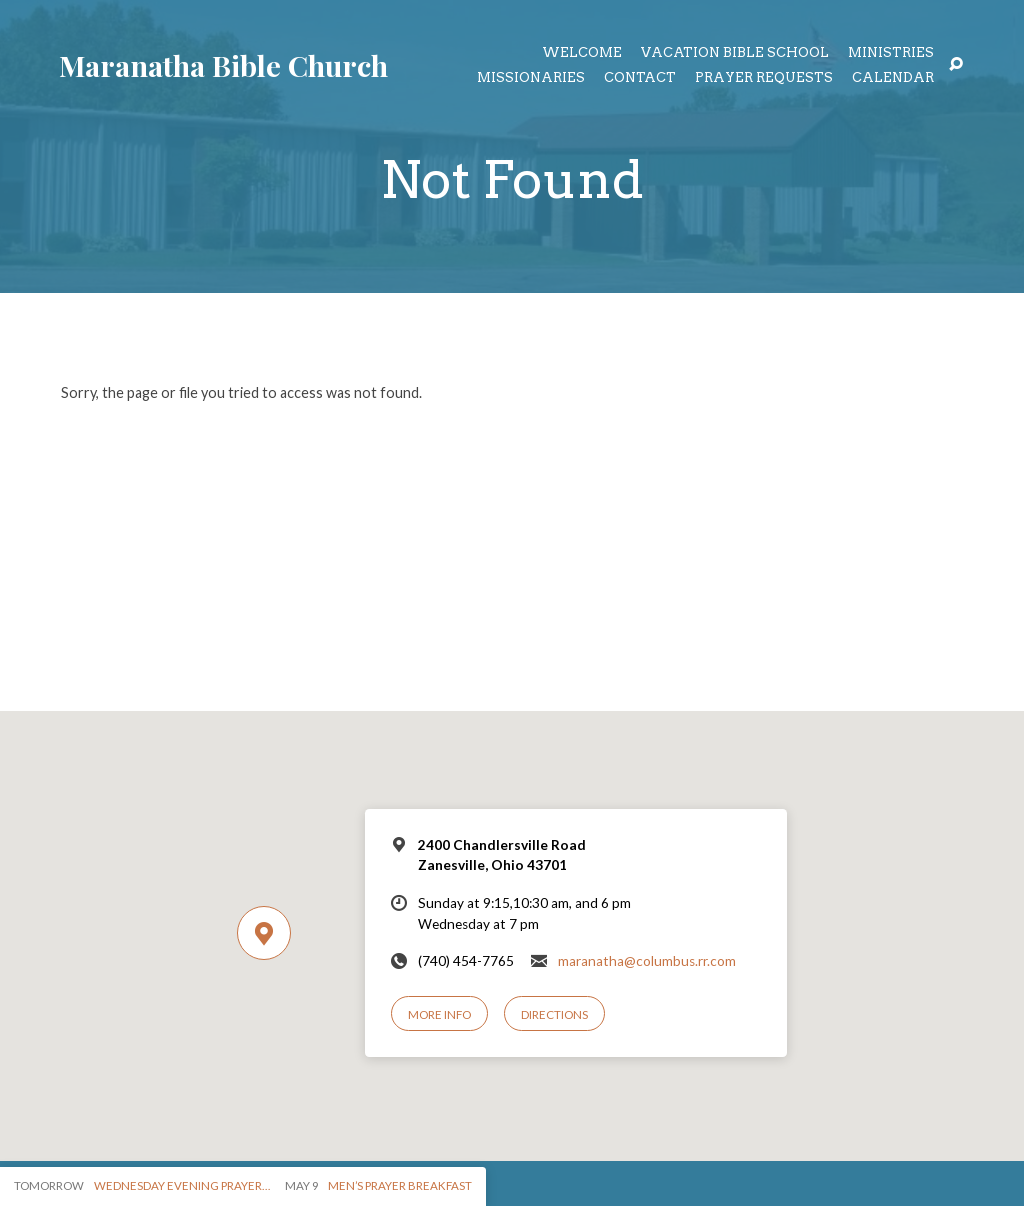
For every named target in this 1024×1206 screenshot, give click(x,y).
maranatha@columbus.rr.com (647, 961)
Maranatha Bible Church (223, 65)
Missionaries (531, 78)
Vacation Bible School (735, 53)
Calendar (893, 78)
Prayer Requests (764, 78)
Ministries (891, 53)
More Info (439, 1014)
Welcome (582, 53)
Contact (640, 78)
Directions (554, 1014)
